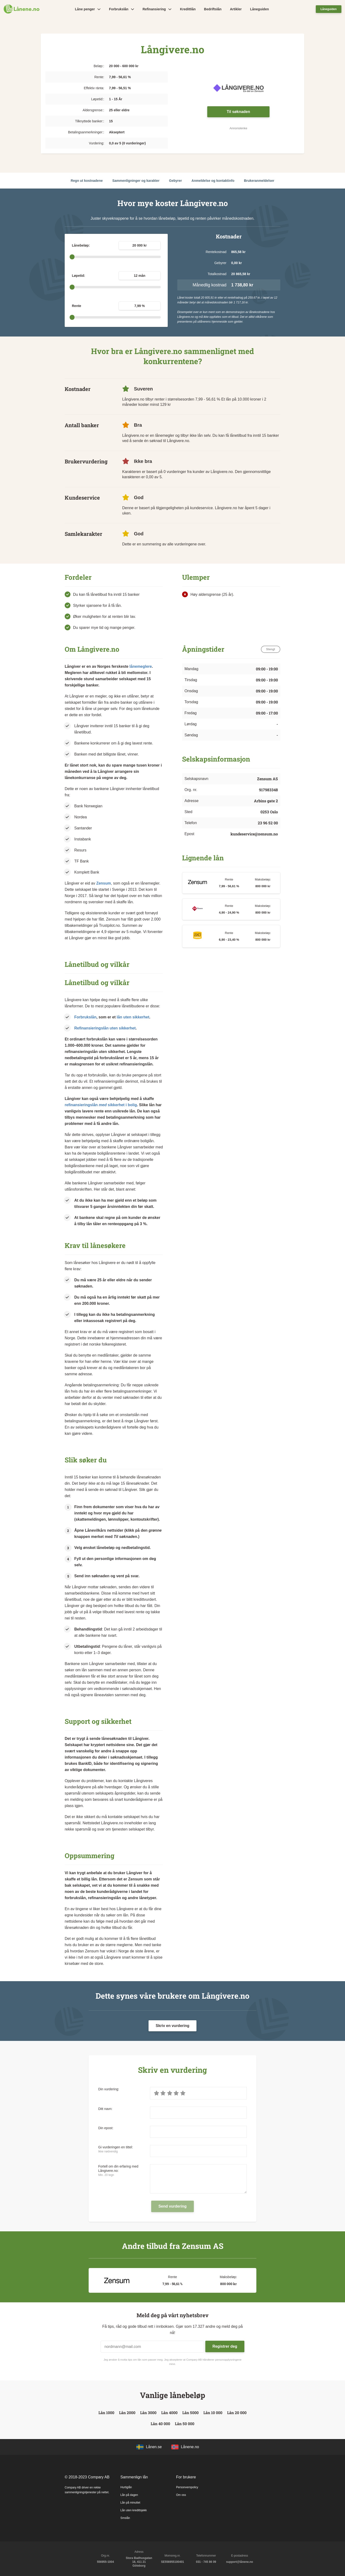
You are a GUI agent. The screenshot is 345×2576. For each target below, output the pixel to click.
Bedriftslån (213, 9)
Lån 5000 (190, 2412)
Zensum (103, 883)
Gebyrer (175, 181)
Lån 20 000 (237, 2412)
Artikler (236, 9)
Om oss (181, 2495)
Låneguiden (259, 9)
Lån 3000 (148, 2412)
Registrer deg (225, 2346)
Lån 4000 (169, 2412)
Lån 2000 (127, 2412)
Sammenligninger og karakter (136, 181)
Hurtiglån (126, 2487)
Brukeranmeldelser (259, 181)
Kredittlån (188, 9)
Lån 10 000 (212, 2412)
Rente (76, 305)
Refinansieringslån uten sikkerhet (105, 1028)
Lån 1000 (106, 2412)
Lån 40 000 (160, 2423)
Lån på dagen (129, 2495)
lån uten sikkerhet (133, 1017)
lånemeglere (140, 666)
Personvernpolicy (187, 2487)
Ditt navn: (105, 2109)
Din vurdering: (108, 2089)
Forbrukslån (85, 1017)
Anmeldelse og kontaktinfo (212, 181)
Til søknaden (238, 112)
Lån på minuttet (130, 2502)
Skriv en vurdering (173, 2026)
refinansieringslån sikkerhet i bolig (101, 1105)
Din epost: (105, 2128)
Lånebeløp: (81, 245)
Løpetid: (78, 275)
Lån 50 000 (184, 2423)
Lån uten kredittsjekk (134, 2510)
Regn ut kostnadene (87, 181)
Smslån (125, 2518)
